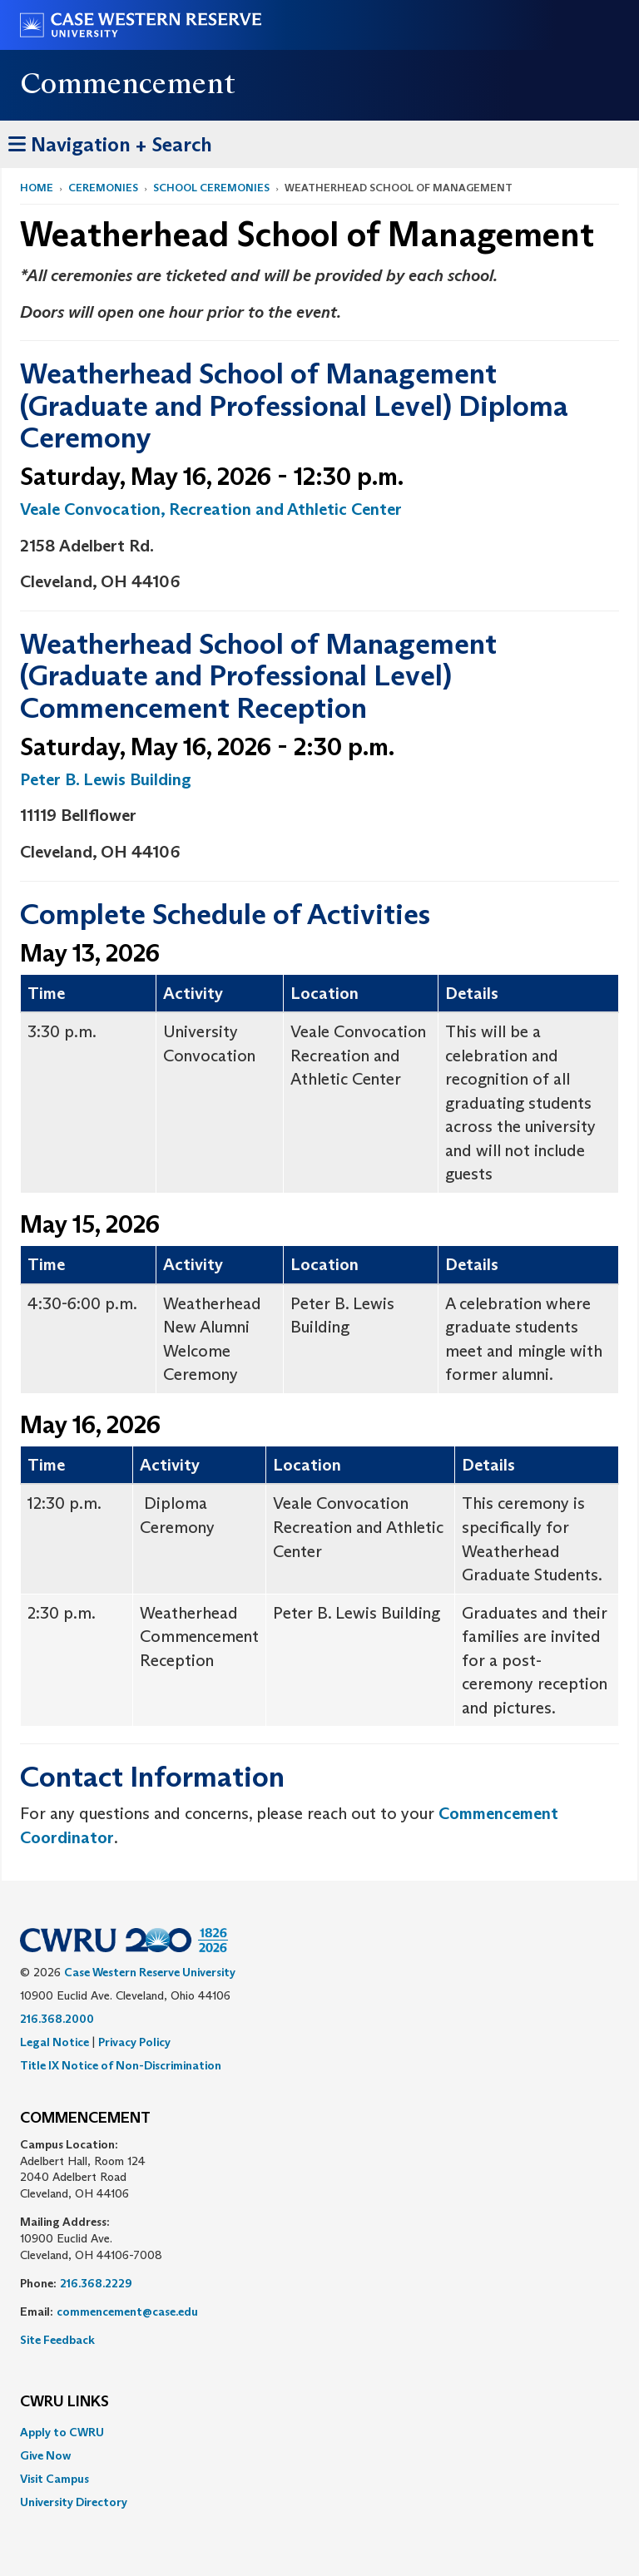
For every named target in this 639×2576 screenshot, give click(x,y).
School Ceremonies (211, 187)
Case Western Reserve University (149, 1972)
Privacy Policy (134, 2042)
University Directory (73, 2501)
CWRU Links (64, 2402)
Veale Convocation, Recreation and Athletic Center (211, 509)
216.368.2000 (57, 2018)
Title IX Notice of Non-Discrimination (120, 2065)
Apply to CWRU (62, 2432)
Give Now (45, 2455)
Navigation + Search (109, 141)
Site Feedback (57, 2339)
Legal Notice (54, 2042)
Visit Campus (54, 2478)
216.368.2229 (96, 2283)
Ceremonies (103, 187)
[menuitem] (319, 2432)
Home (36, 187)
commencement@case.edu (127, 2311)
